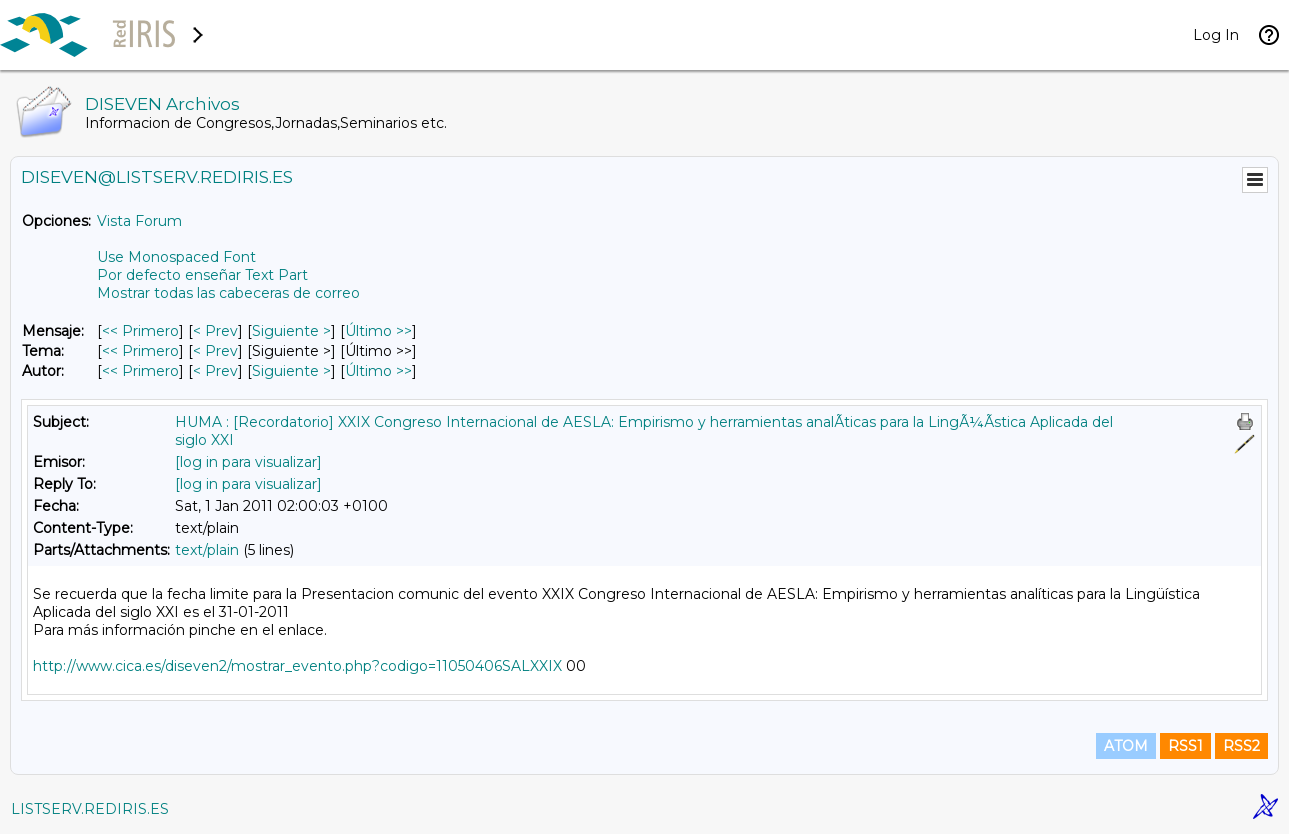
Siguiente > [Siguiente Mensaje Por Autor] (291, 371)
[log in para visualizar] (248, 462)
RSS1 (1185, 746)
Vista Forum (139, 221)
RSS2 (1241, 746)
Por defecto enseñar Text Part (202, 275)
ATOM (1126, 746)
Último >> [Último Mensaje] (378, 331)
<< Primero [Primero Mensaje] (140, 331)
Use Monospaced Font (176, 257)
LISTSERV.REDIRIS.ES (90, 809)
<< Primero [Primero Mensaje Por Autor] (140, 371)
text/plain (207, 550)
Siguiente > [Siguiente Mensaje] (291, 331)
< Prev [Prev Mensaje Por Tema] (215, 351)
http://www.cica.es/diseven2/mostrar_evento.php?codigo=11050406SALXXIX (297, 666)
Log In (1216, 35)
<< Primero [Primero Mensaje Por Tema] (140, 351)
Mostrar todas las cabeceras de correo (228, 293)
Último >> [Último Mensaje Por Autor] (378, 371)
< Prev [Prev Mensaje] (215, 331)
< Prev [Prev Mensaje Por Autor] (215, 371)
